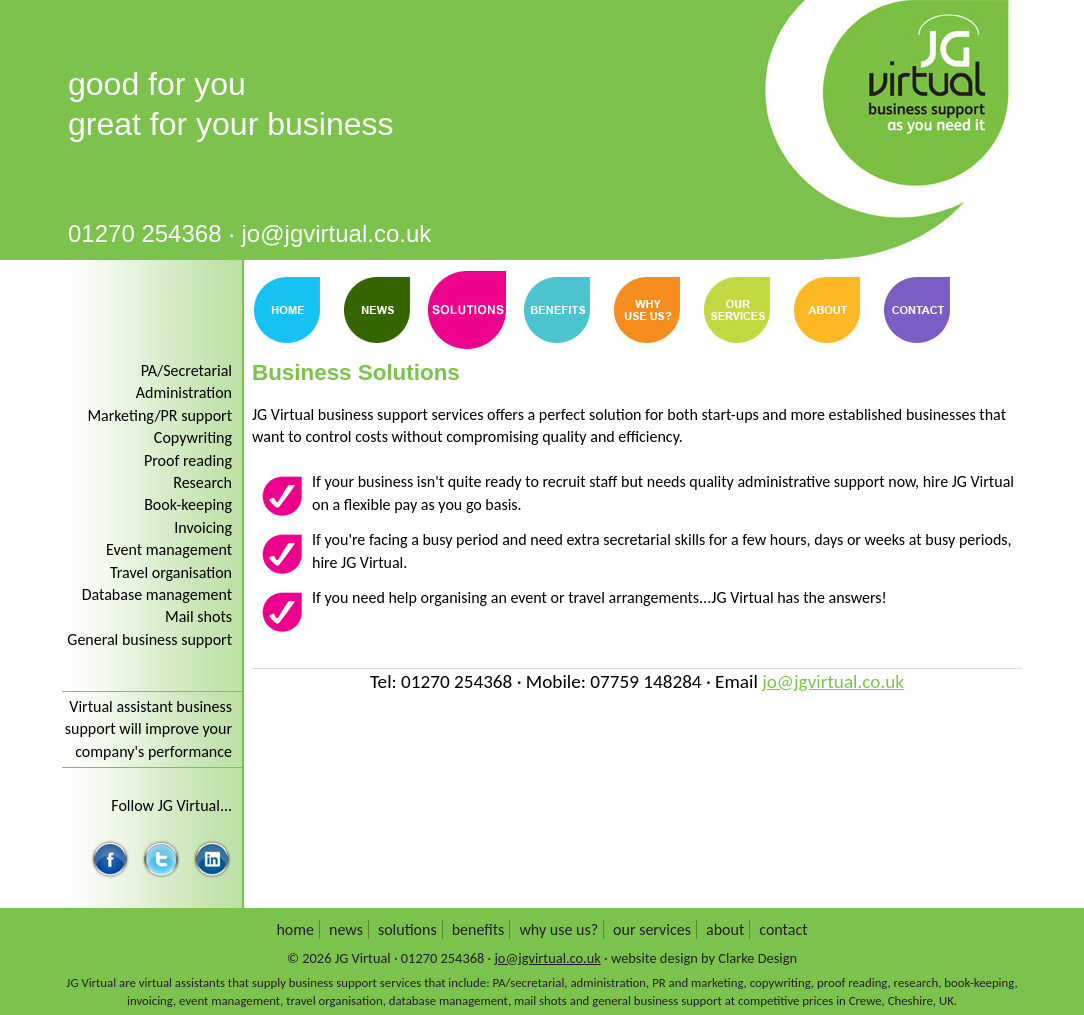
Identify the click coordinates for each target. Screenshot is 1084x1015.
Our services (652, 929)
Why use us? (558, 929)
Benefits (557, 310)
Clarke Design (757, 958)
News (377, 310)
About (827, 310)
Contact (917, 310)
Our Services (737, 310)
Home (287, 310)
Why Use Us (647, 310)
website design (654, 958)
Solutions (407, 929)
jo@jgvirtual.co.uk (337, 233)
